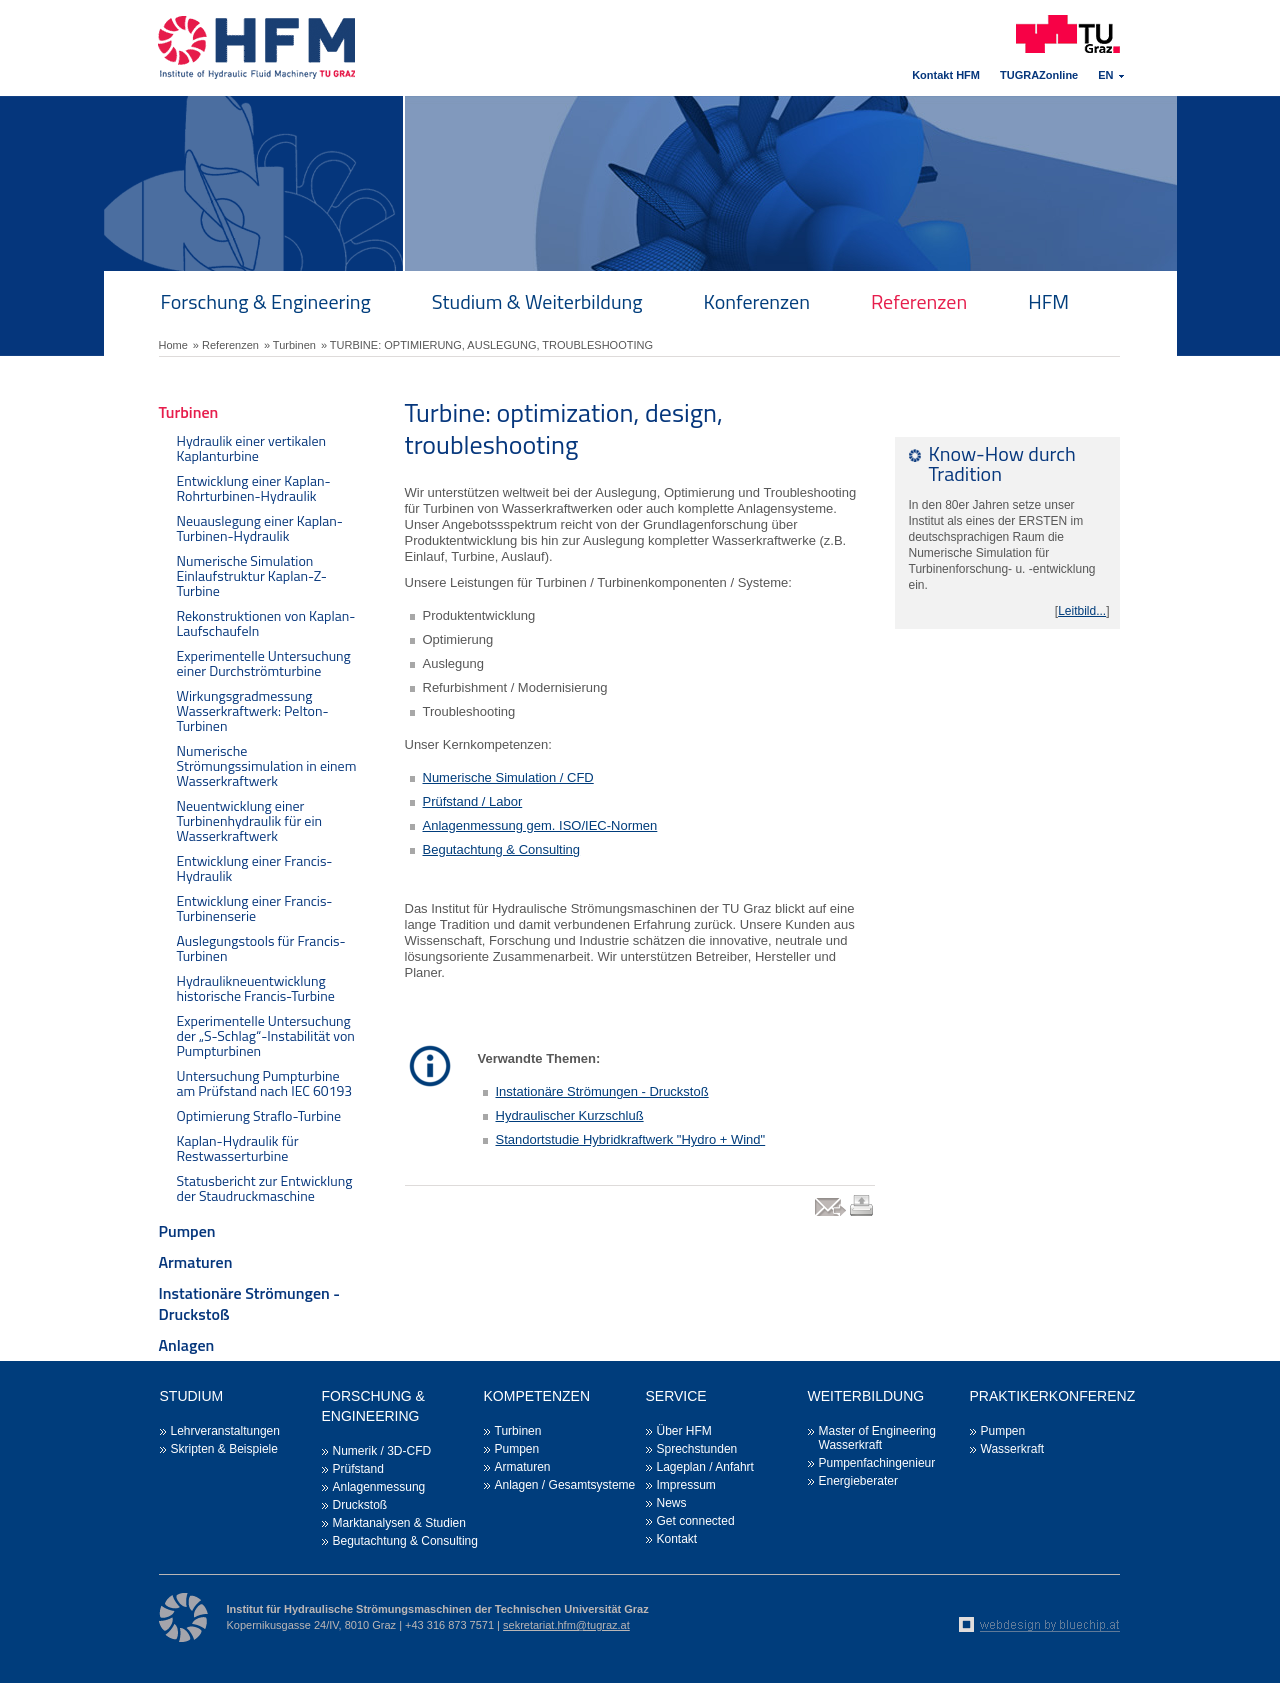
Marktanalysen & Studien (399, 1523)
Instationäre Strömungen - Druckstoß (250, 1303)
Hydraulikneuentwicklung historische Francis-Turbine (256, 988)
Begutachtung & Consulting (502, 849)
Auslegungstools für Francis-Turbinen (261, 948)
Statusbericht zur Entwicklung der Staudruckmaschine (265, 1188)
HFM (1048, 301)
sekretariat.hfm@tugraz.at (566, 1625)
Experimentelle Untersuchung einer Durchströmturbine (264, 663)
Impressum (686, 1485)
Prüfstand (358, 1469)
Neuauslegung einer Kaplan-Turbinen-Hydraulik (260, 528)
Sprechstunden (697, 1449)
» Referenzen (226, 345)
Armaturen (196, 1262)
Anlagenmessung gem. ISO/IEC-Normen (540, 825)
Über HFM (684, 1431)
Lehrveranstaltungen (225, 1431)
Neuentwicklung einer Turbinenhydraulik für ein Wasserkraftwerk (249, 820)
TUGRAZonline (1039, 75)
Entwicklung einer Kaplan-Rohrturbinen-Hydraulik (254, 488)
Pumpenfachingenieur (877, 1463)
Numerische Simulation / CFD (508, 777)
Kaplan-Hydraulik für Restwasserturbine (238, 1148)
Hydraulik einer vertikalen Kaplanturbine (252, 448)
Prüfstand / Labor (473, 801)
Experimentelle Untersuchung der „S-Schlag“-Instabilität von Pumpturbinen (266, 1035)
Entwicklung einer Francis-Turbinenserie (255, 908)
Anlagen (187, 1345)
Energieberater (858, 1481)
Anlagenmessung (379, 1487)
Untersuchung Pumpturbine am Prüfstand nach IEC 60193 (265, 1083)
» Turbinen (290, 345)
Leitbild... (1082, 611)
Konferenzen (757, 301)
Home (173, 345)
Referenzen (919, 301)
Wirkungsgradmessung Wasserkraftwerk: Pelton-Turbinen (253, 710)
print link (861, 1215)
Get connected (696, 1521)
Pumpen (187, 1231)
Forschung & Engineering (266, 301)
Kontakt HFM (946, 75)
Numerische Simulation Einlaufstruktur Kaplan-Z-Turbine (252, 575)
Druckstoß (360, 1505)
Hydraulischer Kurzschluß (570, 1115)
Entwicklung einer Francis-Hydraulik (255, 868)
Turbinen (189, 412)
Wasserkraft (1013, 1449)
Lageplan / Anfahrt (705, 1467)
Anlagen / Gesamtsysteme (565, 1485)
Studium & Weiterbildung (537, 301)
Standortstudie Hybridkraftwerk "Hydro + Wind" (631, 1139)
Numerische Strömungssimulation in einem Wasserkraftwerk (267, 765)
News (672, 1503)
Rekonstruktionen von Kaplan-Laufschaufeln (266, 623)
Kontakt (677, 1539)
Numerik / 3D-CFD (382, 1451)
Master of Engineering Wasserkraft (877, 1438)
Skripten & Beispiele (224, 1449)
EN (1105, 75)
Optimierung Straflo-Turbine (259, 1115)
